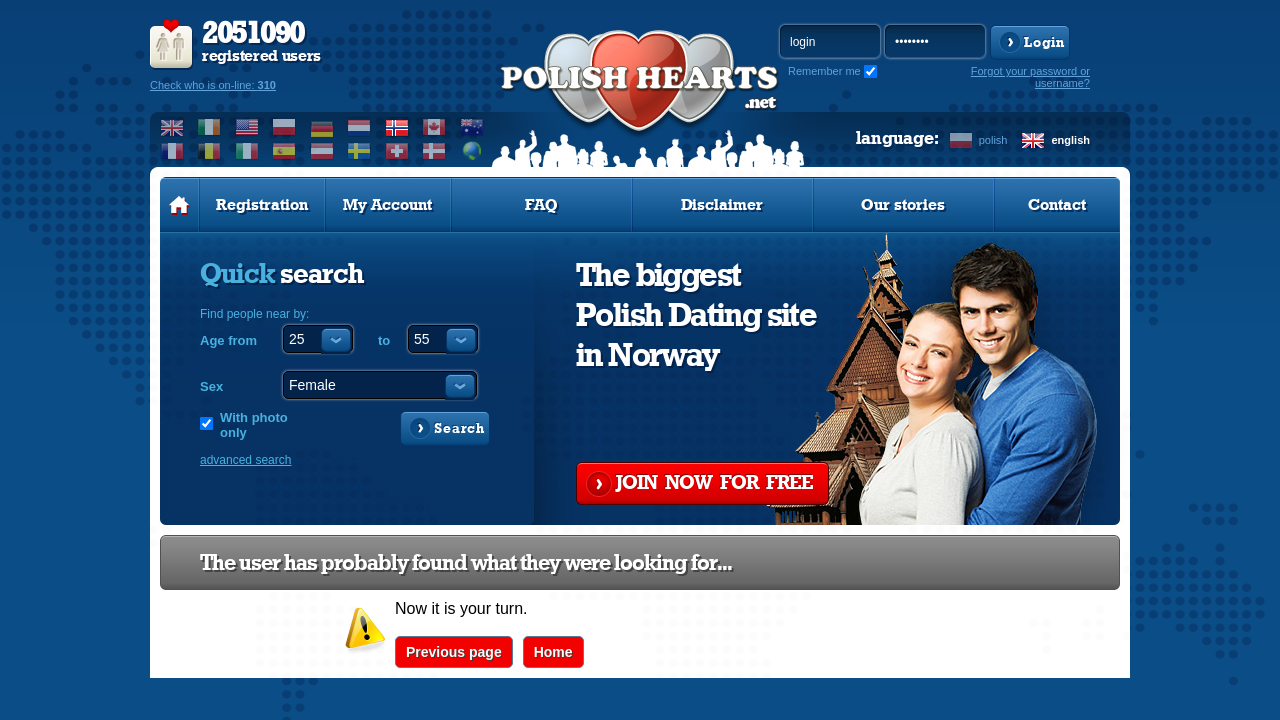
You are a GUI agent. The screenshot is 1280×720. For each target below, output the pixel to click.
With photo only (254, 425)
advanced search (245, 460)
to (384, 340)
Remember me (824, 71)
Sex (211, 386)
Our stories (903, 205)
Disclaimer (722, 205)
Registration (262, 205)
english (1070, 140)
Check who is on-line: (213, 85)
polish (993, 140)
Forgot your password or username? (1030, 77)
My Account (387, 205)
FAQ (541, 205)
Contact (1057, 205)
